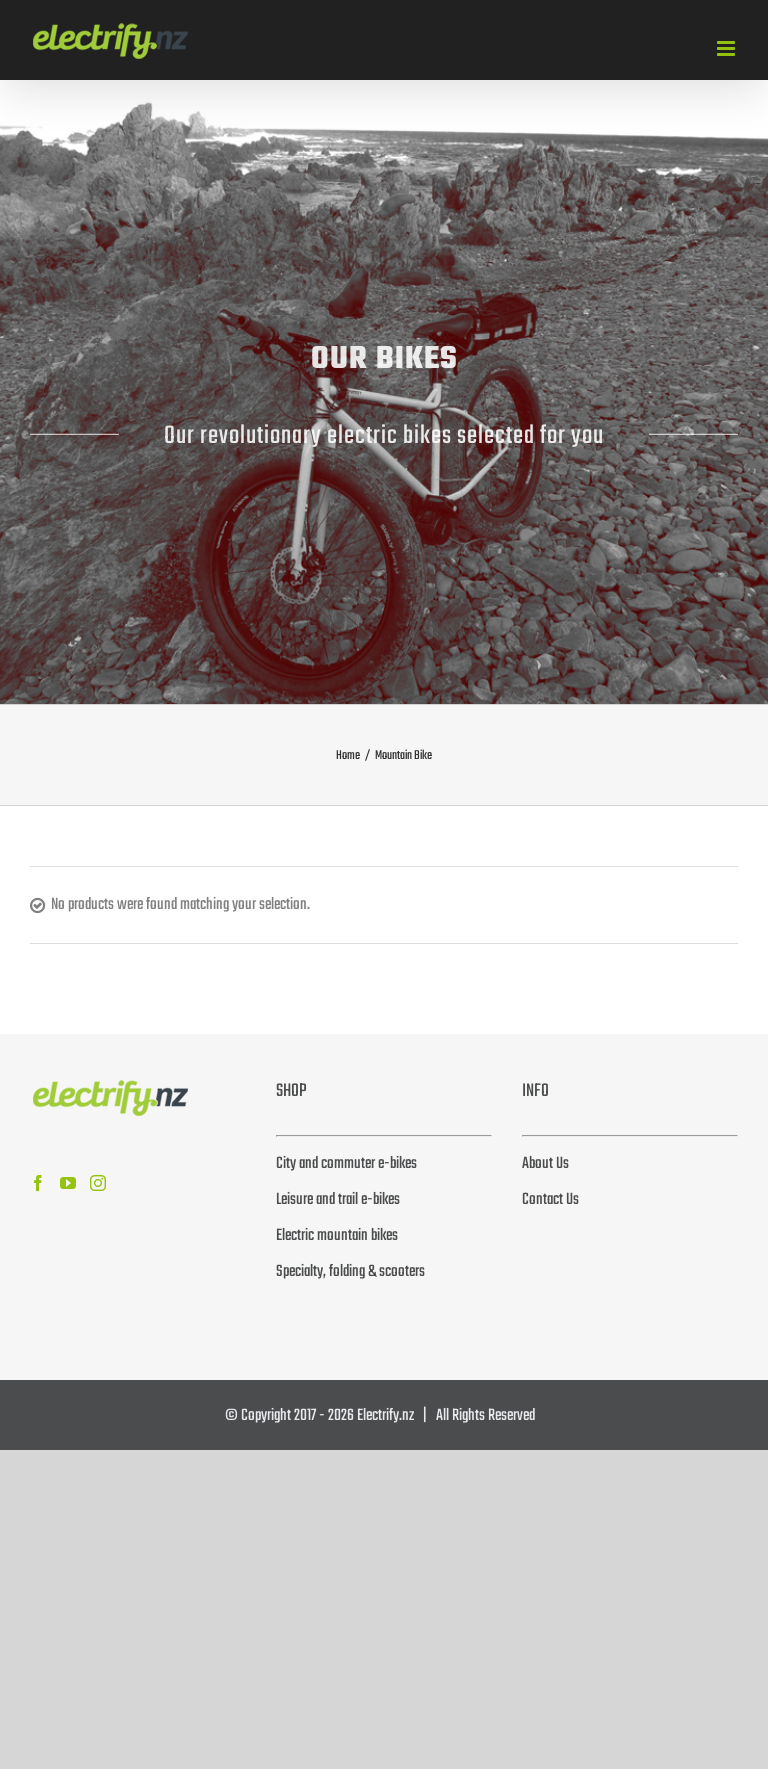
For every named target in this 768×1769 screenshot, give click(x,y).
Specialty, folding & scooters (350, 1272)
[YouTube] (68, 1183)
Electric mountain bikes (337, 1236)
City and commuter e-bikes (346, 1164)
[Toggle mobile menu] (727, 48)
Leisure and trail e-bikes (338, 1200)
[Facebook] (38, 1183)
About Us (545, 1164)
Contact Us (550, 1200)
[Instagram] (98, 1183)
